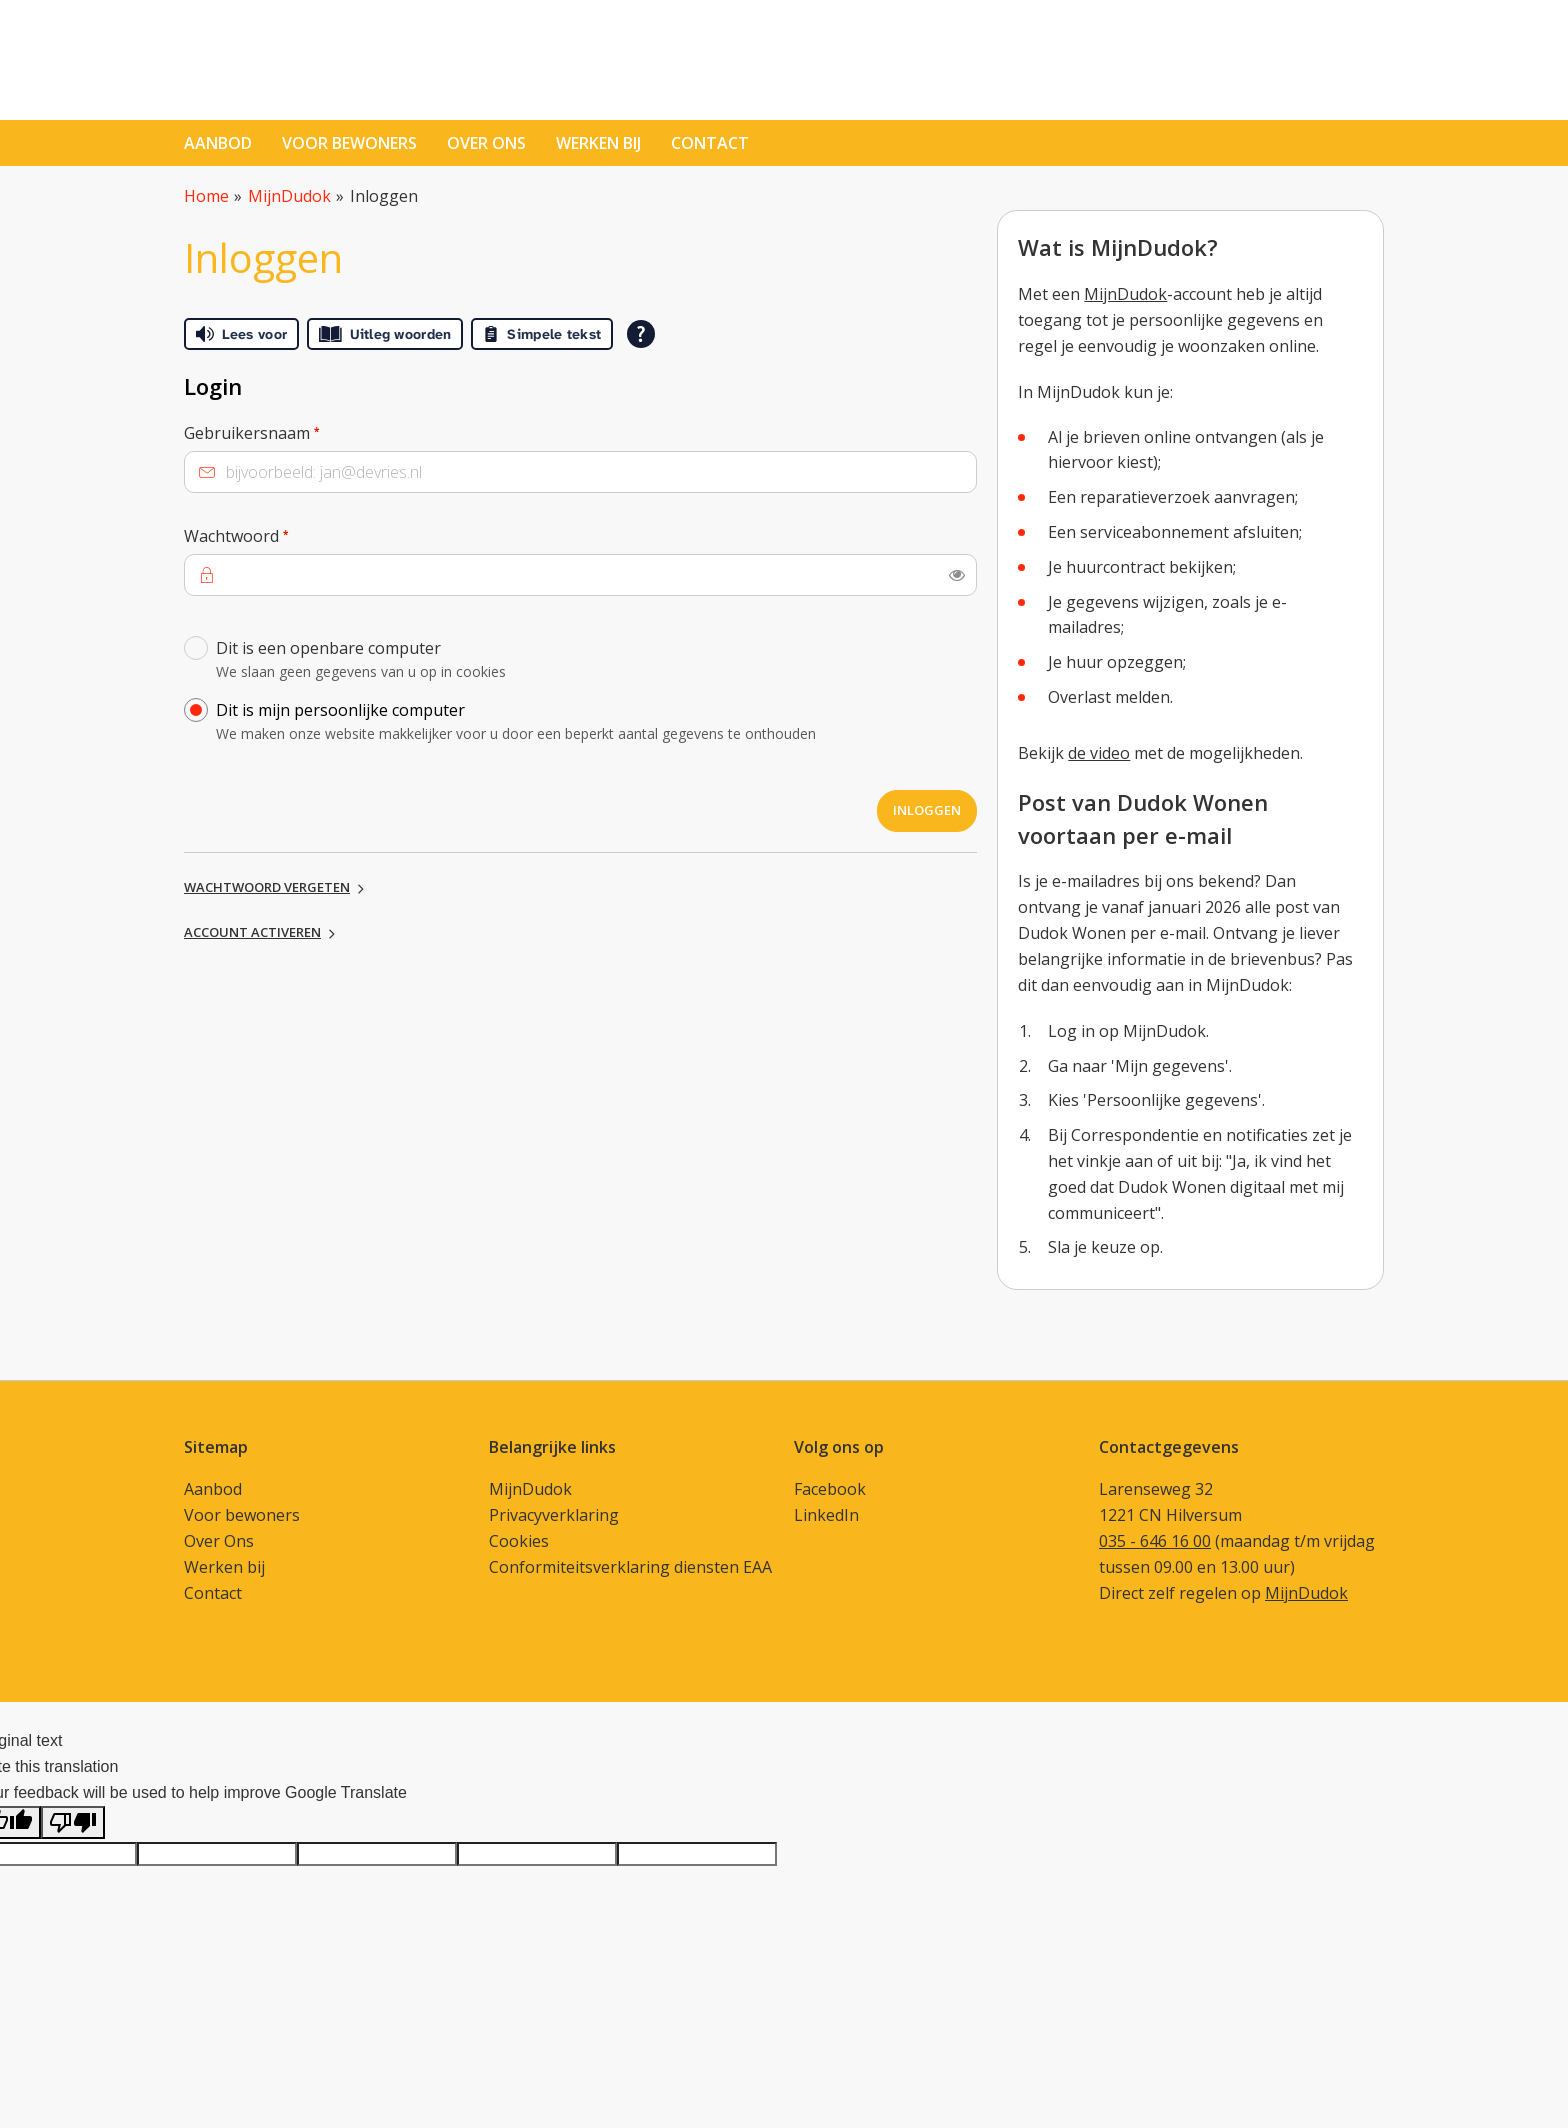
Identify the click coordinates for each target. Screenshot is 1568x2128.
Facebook (830, 1489)
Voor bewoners (349, 143)
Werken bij (598, 143)
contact (710, 143)
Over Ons (219, 1541)
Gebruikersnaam (289, 432)
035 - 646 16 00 (1155, 1541)
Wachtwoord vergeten (267, 887)
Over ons (486, 143)
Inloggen (927, 810)
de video (1099, 753)
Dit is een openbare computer (591, 662)
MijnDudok (289, 196)
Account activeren (252, 932)
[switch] (957, 575)
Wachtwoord (274, 535)
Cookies (519, 1541)
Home (206, 196)
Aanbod (218, 143)
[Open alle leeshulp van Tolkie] (641, 334)
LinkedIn (826, 1515)
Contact (213, 1593)
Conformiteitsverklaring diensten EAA (630, 1567)
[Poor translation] (73, 1822)
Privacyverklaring (554, 1515)
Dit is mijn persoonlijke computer (591, 724)
